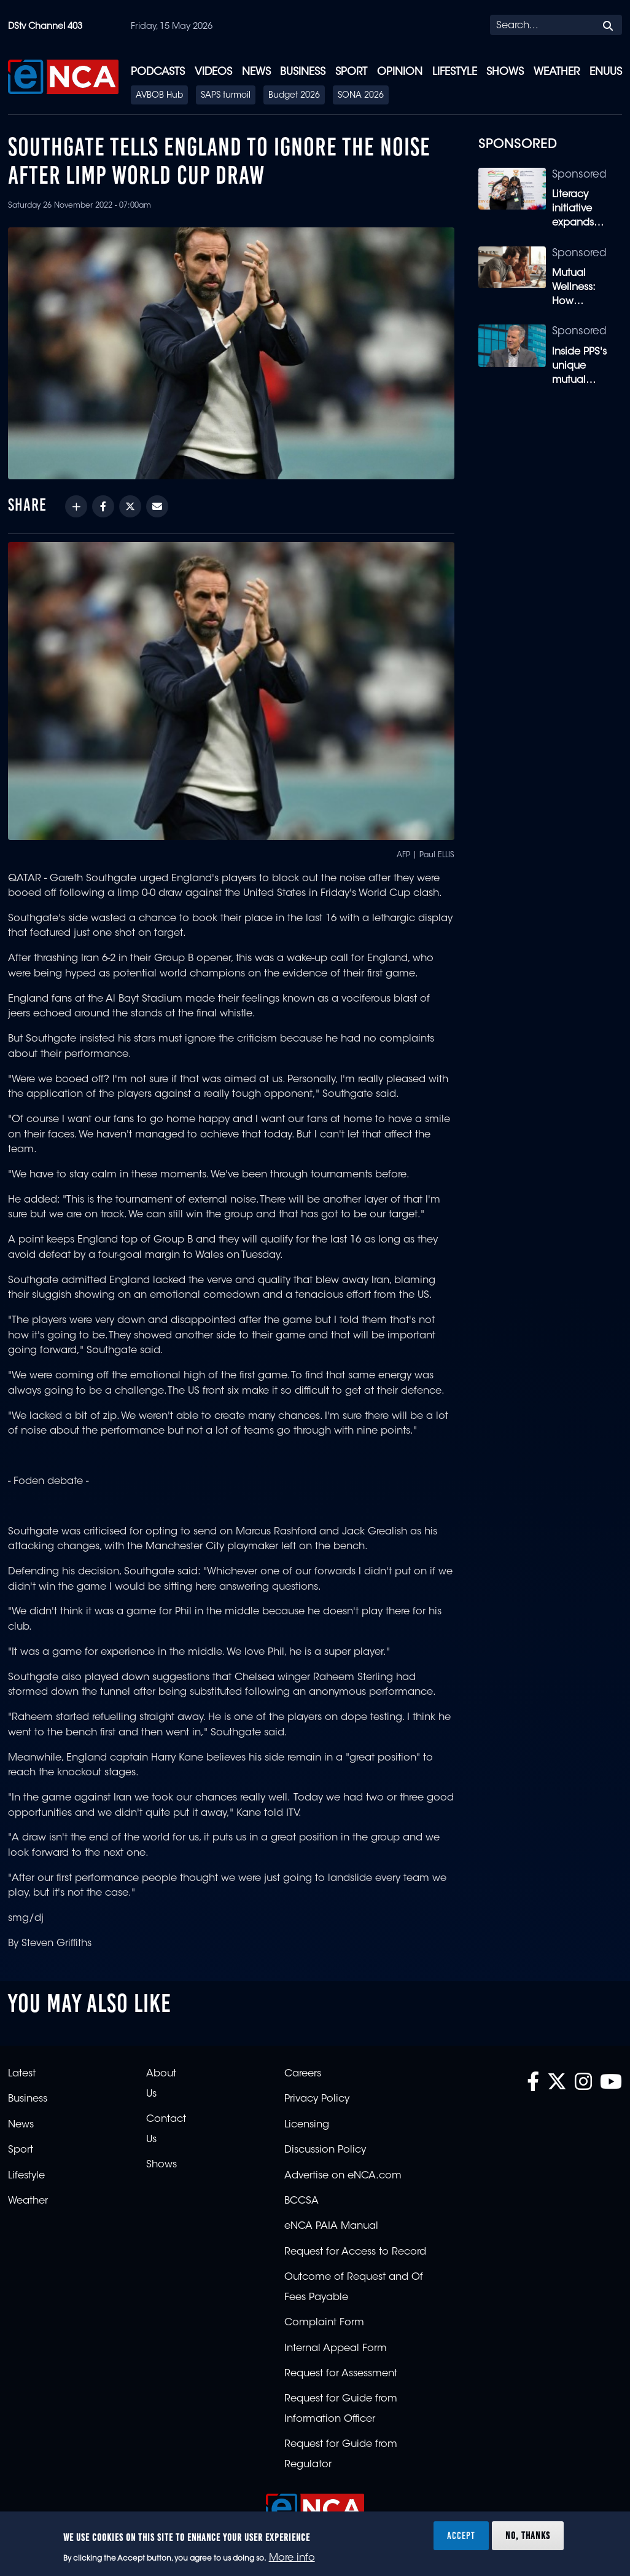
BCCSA (301, 2201)
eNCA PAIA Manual (331, 2226)
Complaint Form (324, 2323)
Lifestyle (454, 72)
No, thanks (527, 2535)
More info (292, 2558)
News (256, 72)
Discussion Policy (325, 2150)
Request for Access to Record (355, 2252)
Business (302, 72)
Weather (557, 72)
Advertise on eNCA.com (343, 2176)
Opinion (399, 72)
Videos (213, 72)
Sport (351, 72)
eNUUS (605, 72)
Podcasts (158, 72)
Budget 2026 (294, 96)
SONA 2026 (361, 96)
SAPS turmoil (226, 96)
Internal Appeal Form (335, 2349)
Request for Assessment (340, 2374)
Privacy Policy (316, 2099)
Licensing (306, 2125)
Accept (461, 2535)
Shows (505, 72)
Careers (302, 2074)
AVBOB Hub (159, 96)
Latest (22, 2074)
